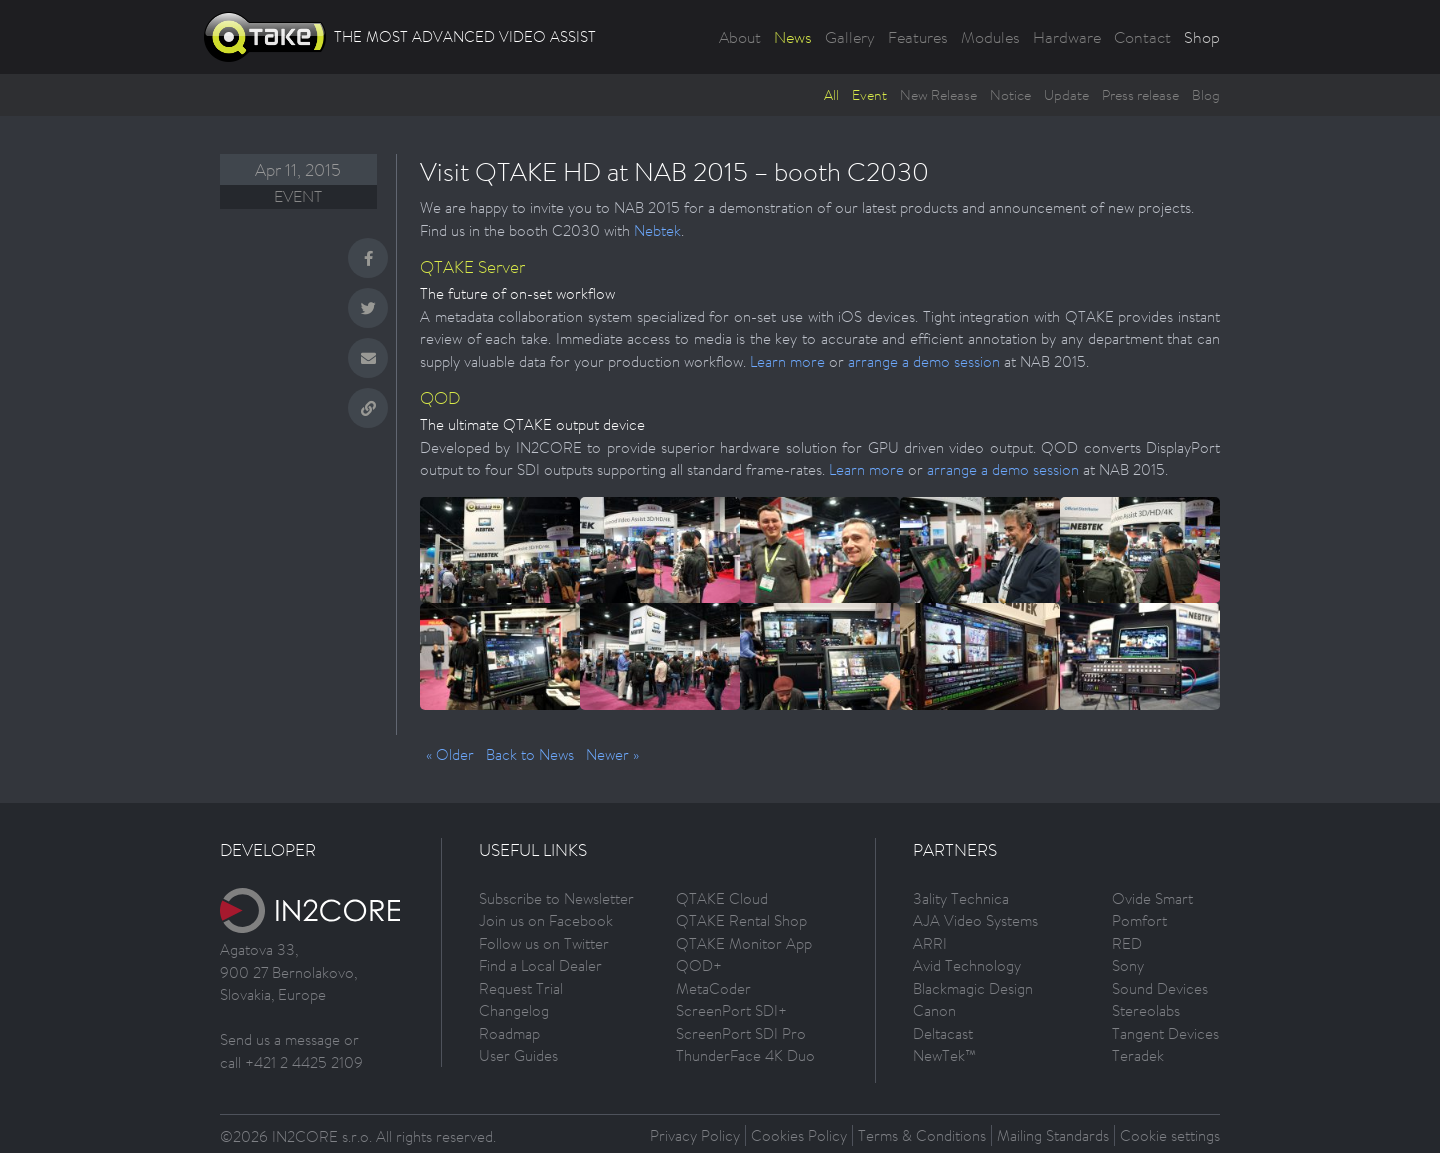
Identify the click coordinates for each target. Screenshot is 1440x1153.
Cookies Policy (799, 1135)
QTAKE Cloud (722, 898)
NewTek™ (944, 1055)
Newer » (612, 754)
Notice (1010, 95)
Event (869, 95)
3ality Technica (961, 898)
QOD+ (699, 965)
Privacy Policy (695, 1135)
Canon (934, 1010)
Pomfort (1139, 920)
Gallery (850, 37)
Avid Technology (967, 965)
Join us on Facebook (546, 920)
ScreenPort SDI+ (731, 1010)
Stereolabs (1146, 1010)
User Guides (518, 1055)
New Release (938, 95)
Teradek (1138, 1055)
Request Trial (521, 988)
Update (1066, 95)
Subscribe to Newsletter (556, 898)
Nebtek (657, 230)
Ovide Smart (1152, 898)
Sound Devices (1160, 988)
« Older (450, 754)
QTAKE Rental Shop (741, 920)
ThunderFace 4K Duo (745, 1055)
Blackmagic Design (973, 988)
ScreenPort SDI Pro (741, 1033)
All (831, 95)
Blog (1206, 95)
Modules (990, 37)
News (793, 37)
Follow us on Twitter (544, 943)
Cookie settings (1170, 1135)
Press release (1140, 95)
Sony (1128, 965)
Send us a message (280, 1039)
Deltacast (943, 1033)
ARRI (930, 943)
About (740, 37)
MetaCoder (713, 988)
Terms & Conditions (922, 1135)
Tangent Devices (1165, 1033)
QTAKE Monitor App (744, 943)
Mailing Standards (1053, 1135)
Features (918, 37)
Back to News (530, 754)
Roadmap (509, 1033)
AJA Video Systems (975, 920)
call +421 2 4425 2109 (291, 1062)
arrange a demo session (924, 361)
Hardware (1067, 37)
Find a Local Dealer (540, 965)
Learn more (787, 361)
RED (1127, 943)
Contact (1142, 37)
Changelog (514, 1010)
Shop (1202, 37)
